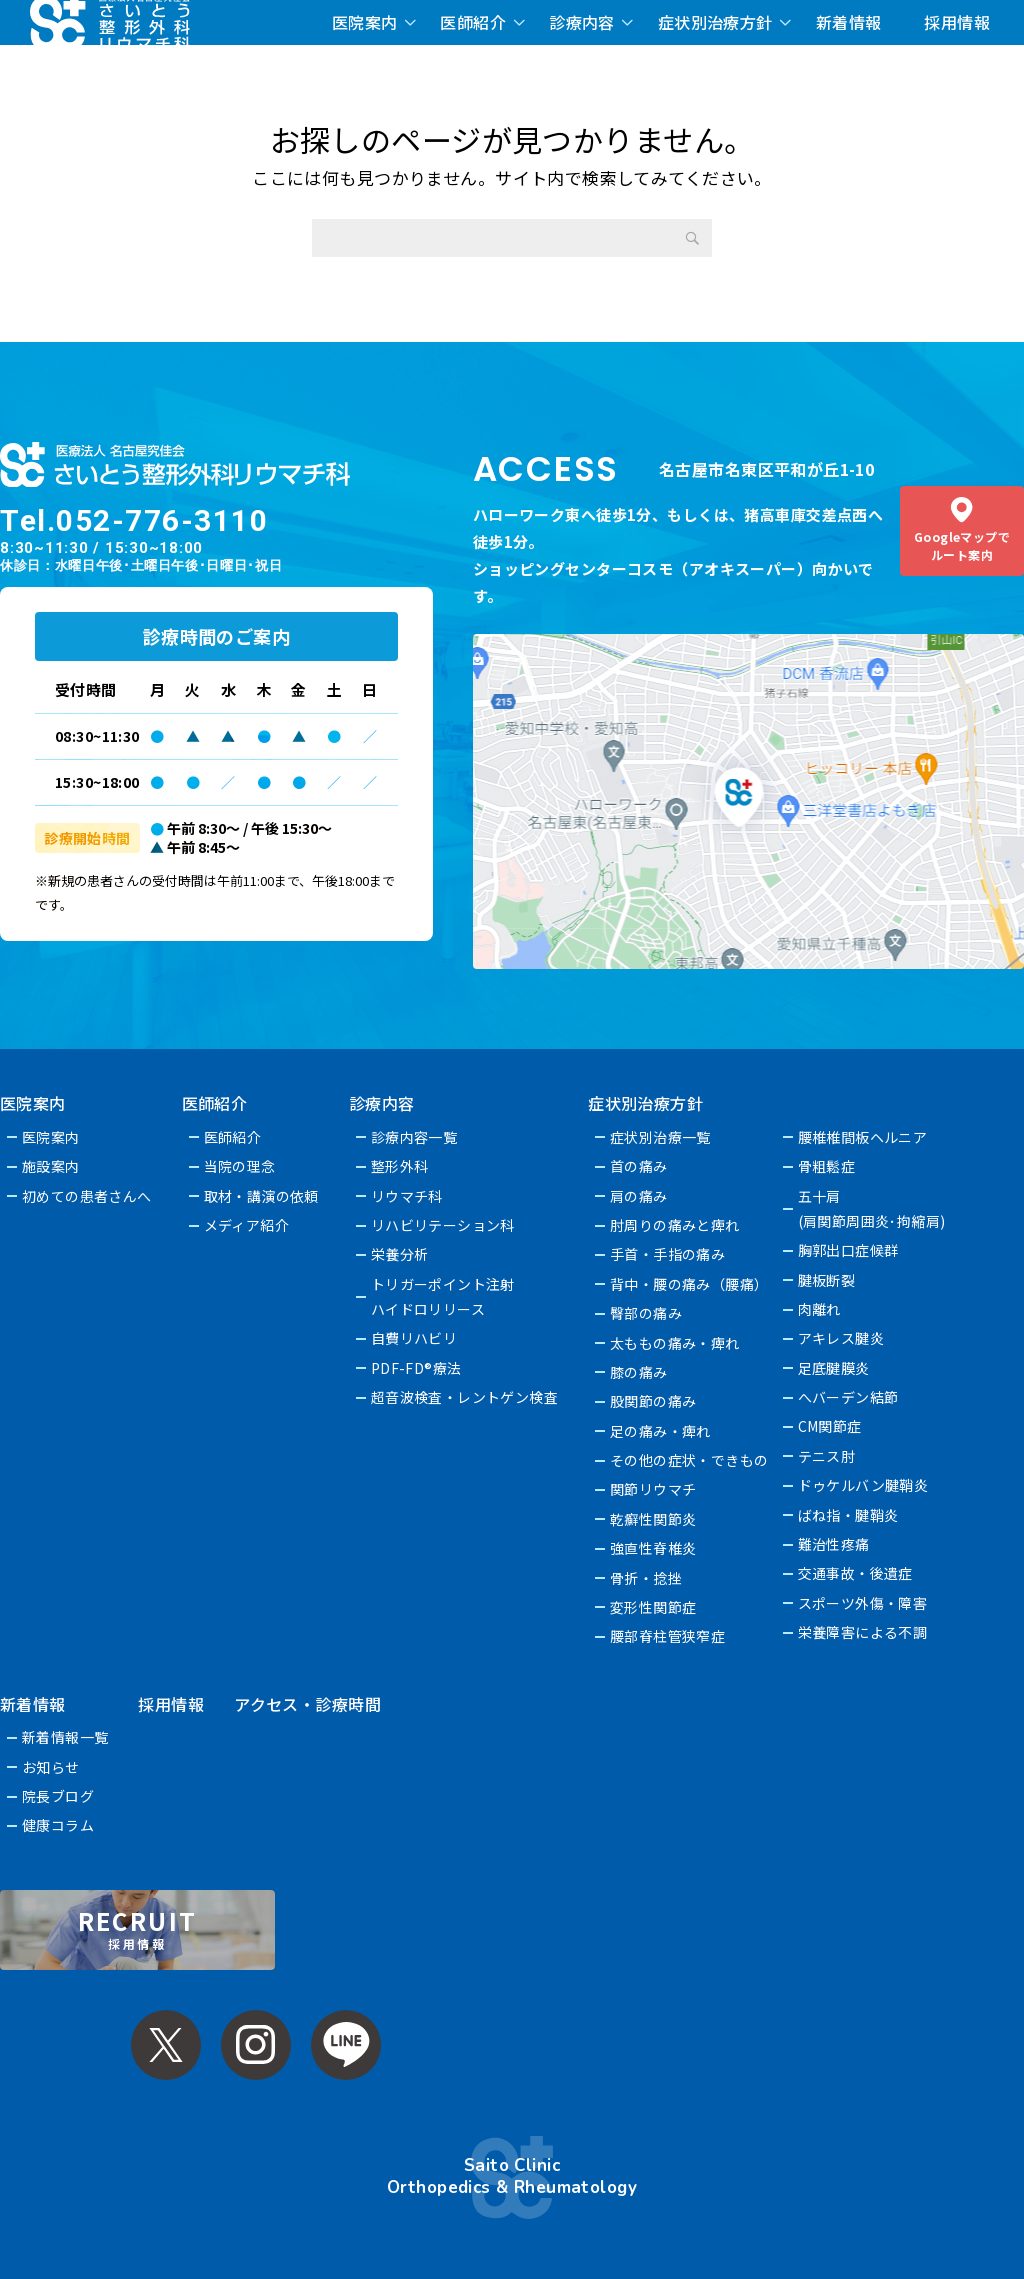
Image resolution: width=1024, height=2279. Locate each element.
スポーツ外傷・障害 (863, 1603)
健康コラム (58, 1825)
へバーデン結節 (848, 1397)
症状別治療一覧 (661, 1137)
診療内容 (582, 22)
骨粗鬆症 (827, 1166)
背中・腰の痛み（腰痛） (690, 1284)
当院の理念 (240, 1166)
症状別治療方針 (715, 22)
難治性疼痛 (834, 1544)
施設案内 (51, 1166)
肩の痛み (640, 1196)
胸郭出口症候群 (848, 1250)
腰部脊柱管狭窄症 (668, 1636)
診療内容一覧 (414, 1137)
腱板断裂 (827, 1280)
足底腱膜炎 (834, 1368)
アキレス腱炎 (841, 1338)
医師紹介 (473, 22)
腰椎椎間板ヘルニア (863, 1137)
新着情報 (849, 22)
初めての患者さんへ (87, 1196)
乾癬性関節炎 (654, 1519)
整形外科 (400, 1166)
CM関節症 (830, 1426)
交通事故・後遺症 (855, 1573)
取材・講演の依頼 (261, 1196)
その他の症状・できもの (690, 1460)
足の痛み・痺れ (661, 1431)
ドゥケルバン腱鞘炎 (863, 1485)
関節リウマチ (654, 1489)
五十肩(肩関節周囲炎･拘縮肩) (872, 1208)
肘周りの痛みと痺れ (676, 1225)
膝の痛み (640, 1372)
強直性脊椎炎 (654, 1548)
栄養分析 (400, 1254)
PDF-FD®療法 (416, 1368)
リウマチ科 (407, 1196)
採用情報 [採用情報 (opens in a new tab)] (957, 22)
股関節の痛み (654, 1401)
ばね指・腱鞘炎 (848, 1515)
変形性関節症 (654, 1607)
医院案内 (365, 22)
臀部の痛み (647, 1313)
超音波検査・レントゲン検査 (465, 1397)
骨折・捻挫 (647, 1578)
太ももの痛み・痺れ (676, 1343)
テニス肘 (827, 1456)
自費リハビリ (414, 1338)
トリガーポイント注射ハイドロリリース (443, 1296)
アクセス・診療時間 (307, 1704)
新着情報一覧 (65, 1737)
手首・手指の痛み (668, 1254)
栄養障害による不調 (863, 1632)
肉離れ (819, 1309)
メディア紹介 (247, 1225)
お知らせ (51, 1767)
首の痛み (640, 1166)
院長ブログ (58, 1796)
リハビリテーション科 (443, 1225)
